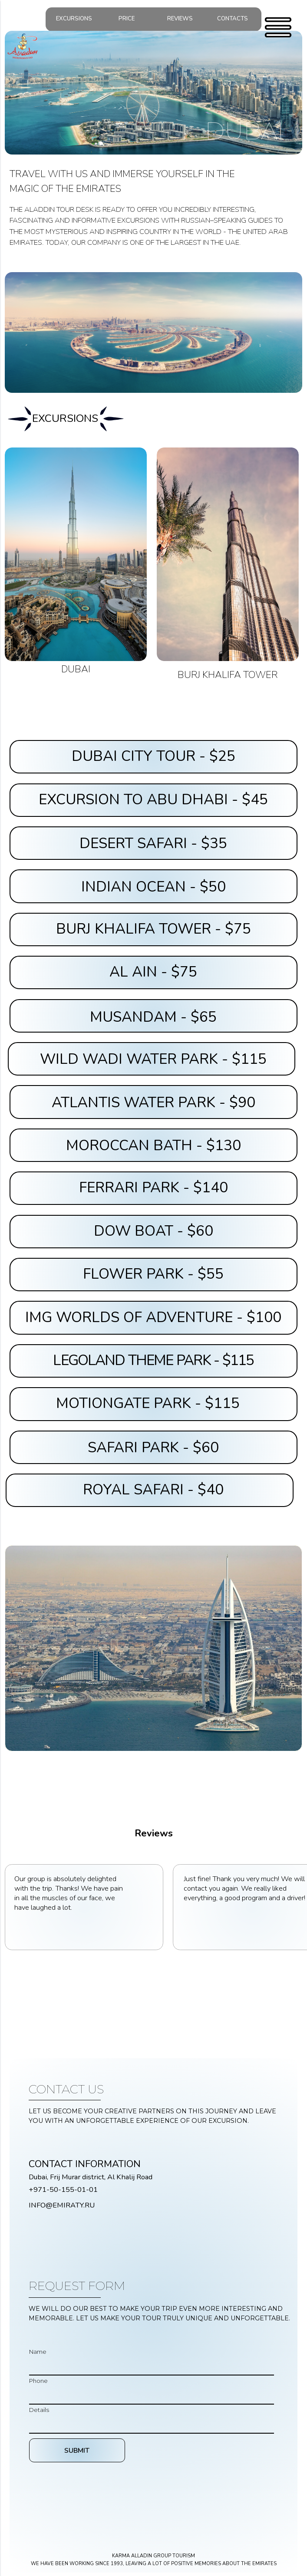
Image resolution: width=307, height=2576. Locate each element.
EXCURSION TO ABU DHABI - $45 (153, 799)
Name (37, 2351)
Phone (38, 2380)
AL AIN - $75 (153, 972)
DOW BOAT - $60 (153, 1231)
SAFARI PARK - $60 (153, 1447)
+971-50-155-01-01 (63, 2189)
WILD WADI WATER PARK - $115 (153, 1059)
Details (39, 2409)
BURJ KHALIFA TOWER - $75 (153, 929)
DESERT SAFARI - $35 (153, 843)
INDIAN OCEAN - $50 (153, 887)
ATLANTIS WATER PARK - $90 (153, 1102)
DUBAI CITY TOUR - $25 (153, 756)
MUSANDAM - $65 (153, 1017)
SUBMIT (76, 2450)
